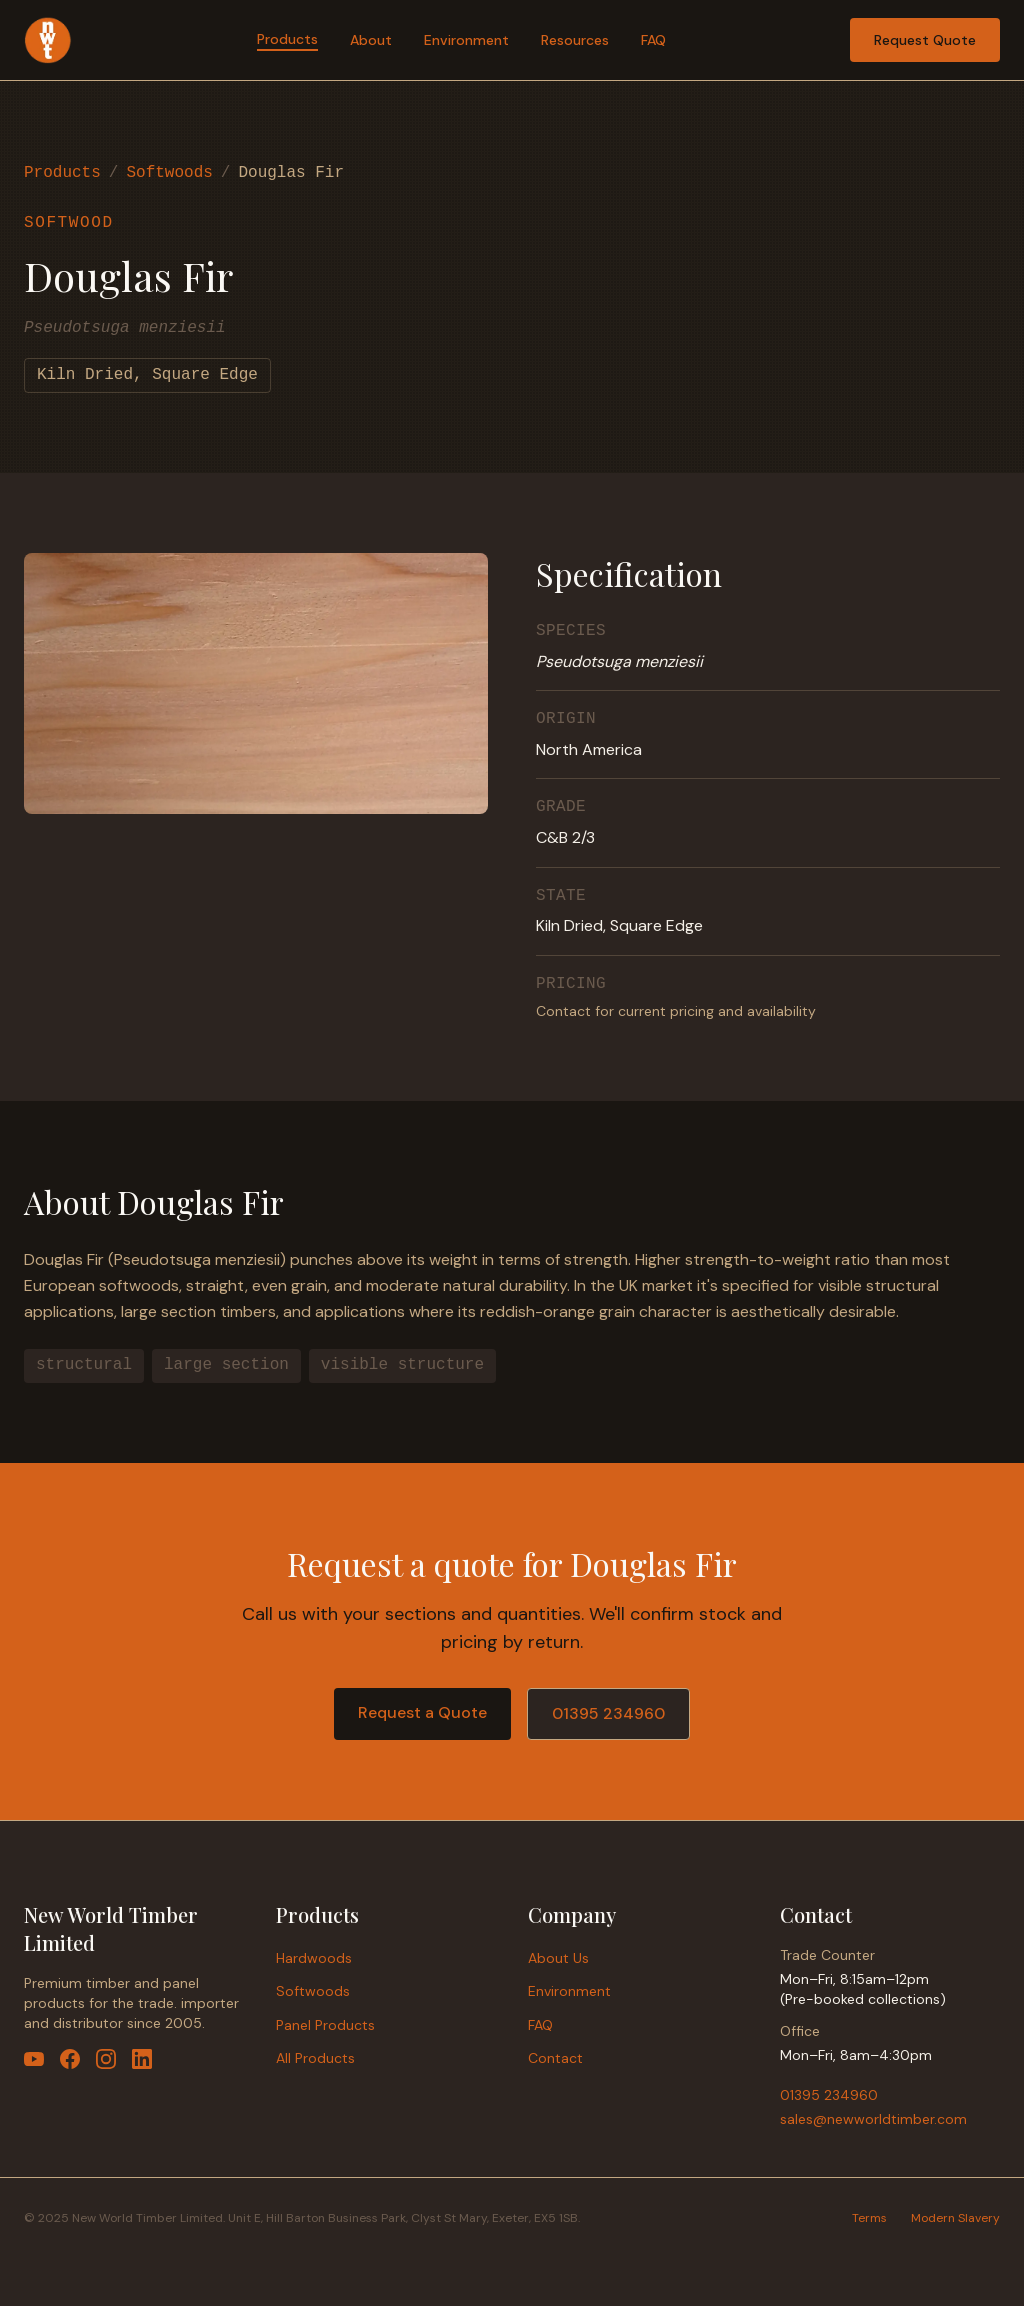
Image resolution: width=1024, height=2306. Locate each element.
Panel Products (325, 2025)
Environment (466, 40)
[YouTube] (34, 2059)
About (371, 40)
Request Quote (925, 40)
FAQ (653, 40)
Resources (575, 40)
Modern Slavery (955, 2218)
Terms (869, 2218)
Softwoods (169, 173)
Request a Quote (422, 1712)
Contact (555, 2058)
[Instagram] (106, 2059)
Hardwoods (314, 1958)
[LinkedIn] (142, 2059)
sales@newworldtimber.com (873, 2119)
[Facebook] (70, 2059)
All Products (315, 2058)
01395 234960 (608, 1713)
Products (287, 39)
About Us (558, 1958)
